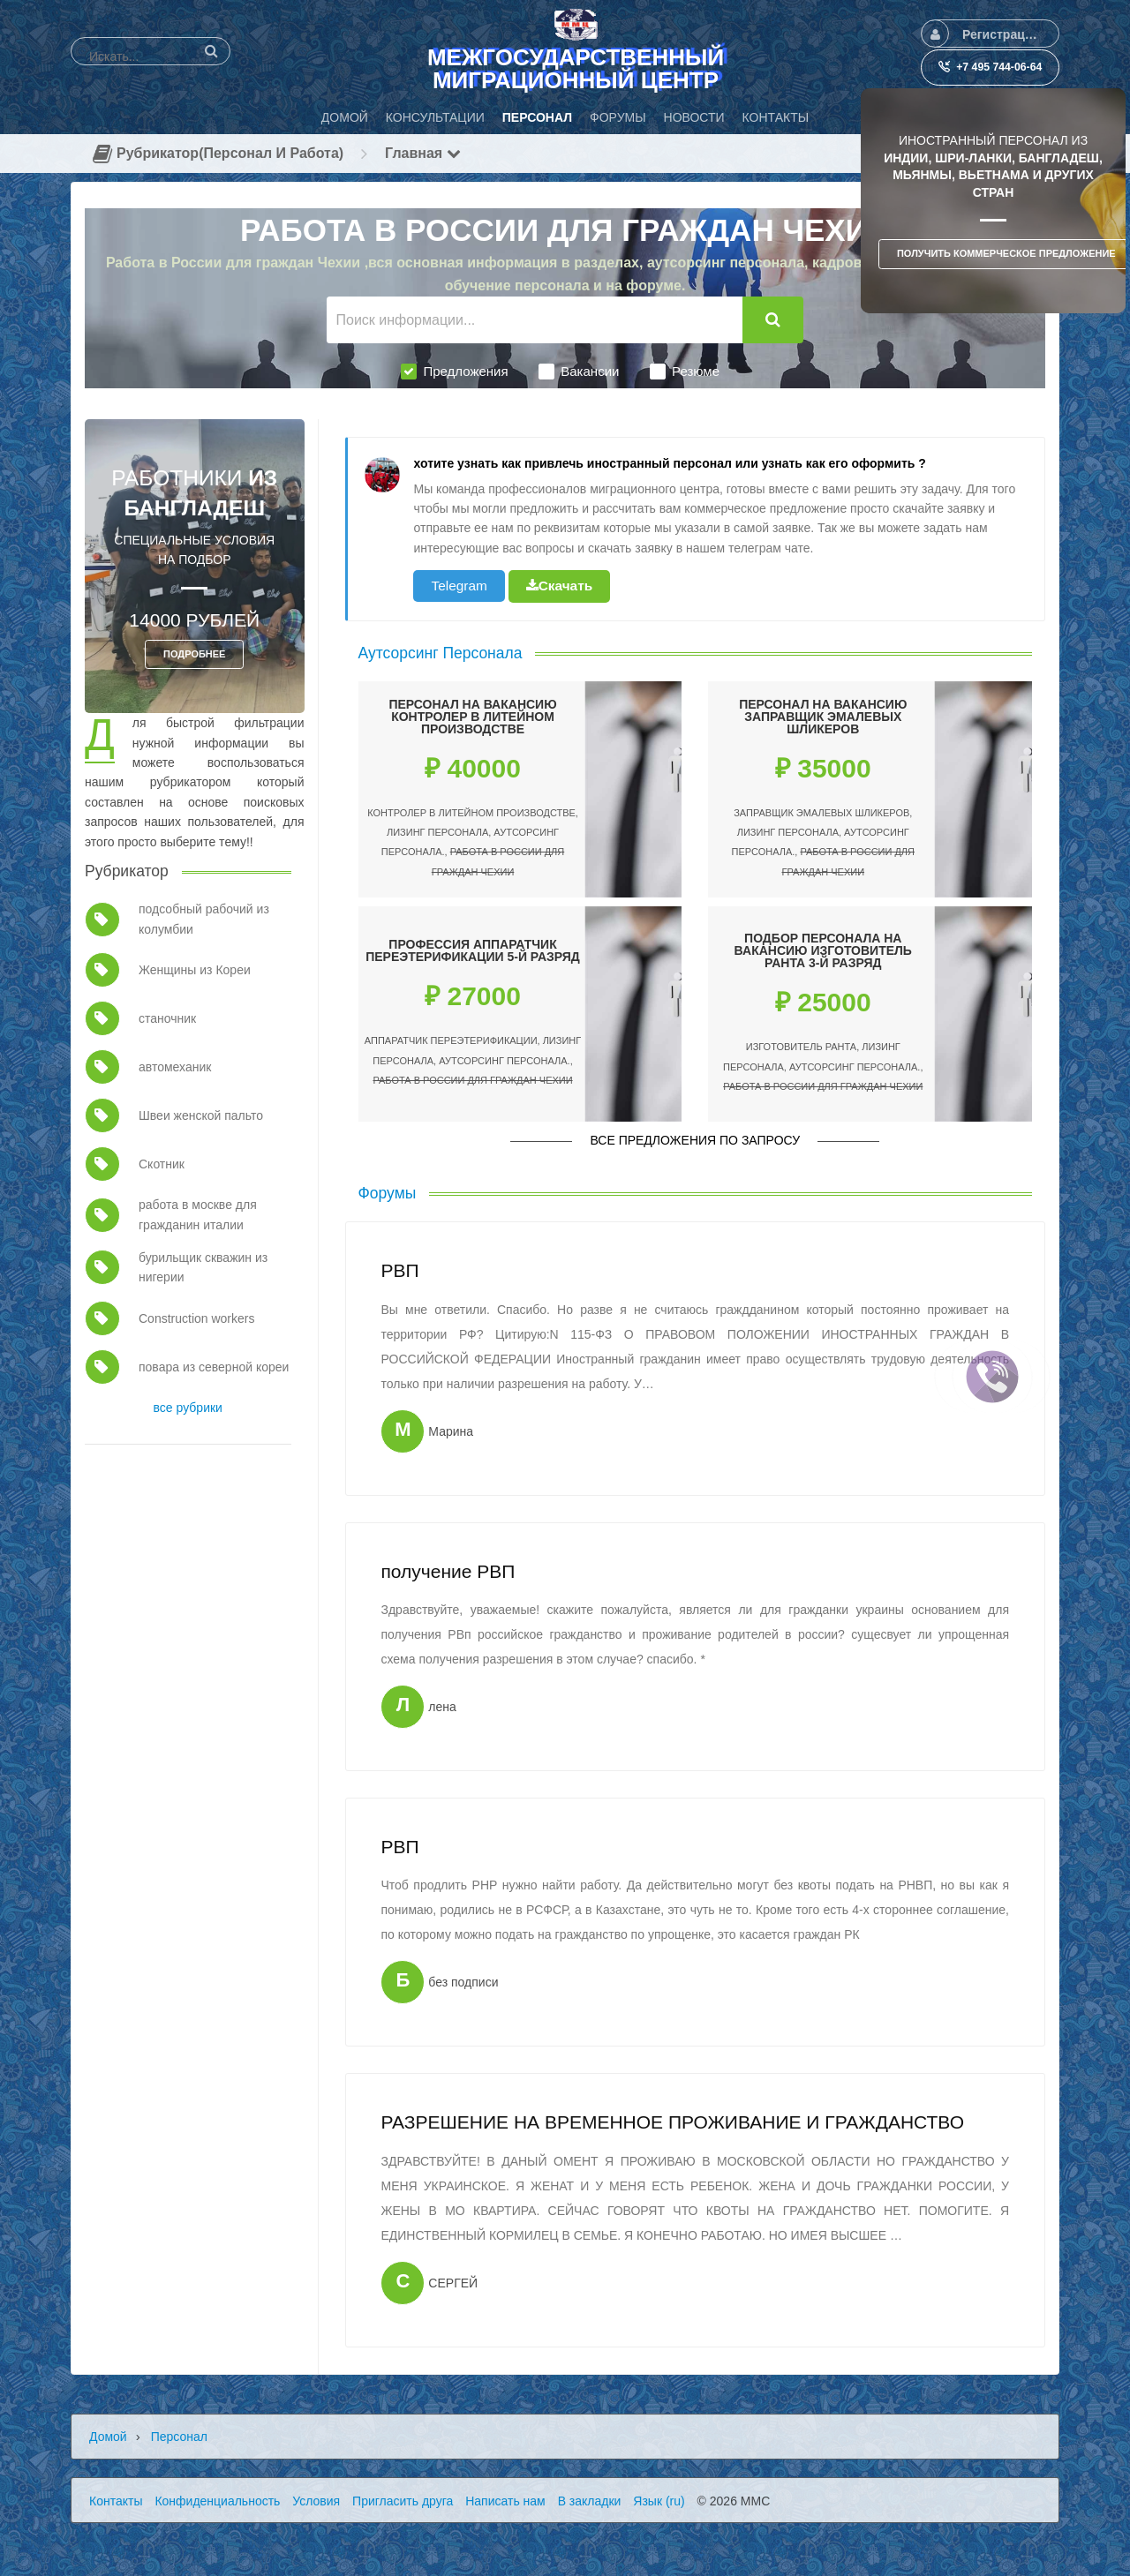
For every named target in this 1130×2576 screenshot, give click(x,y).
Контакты (115, 2501)
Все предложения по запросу (695, 1140)
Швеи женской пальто (201, 1115)
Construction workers (197, 1318)
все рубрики (188, 1408)
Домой (108, 2437)
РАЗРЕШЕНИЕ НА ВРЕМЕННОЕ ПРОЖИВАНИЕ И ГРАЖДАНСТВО (672, 2122)
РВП (399, 1270)
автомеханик (175, 1067)
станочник (167, 1018)
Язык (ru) (658, 2501)
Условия (316, 2501)
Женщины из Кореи (195, 970)
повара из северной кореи (214, 1367)
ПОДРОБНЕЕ (194, 654)
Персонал (179, 2437)
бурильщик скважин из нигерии (203, 1267)
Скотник (162, 1164)
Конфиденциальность (217, 2501)
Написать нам (505, 2501)
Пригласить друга (402, 2501)
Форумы (387, 1193)
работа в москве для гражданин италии (198, 1214)
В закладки (590, 2501)
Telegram (458, 585)
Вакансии (579, 371)
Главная (423, 153)
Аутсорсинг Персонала (440, 653)
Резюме (684, 371)
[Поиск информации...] (535, 320)
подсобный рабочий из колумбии (204, 918)
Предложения (454, 371)
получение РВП (447, 1571)
